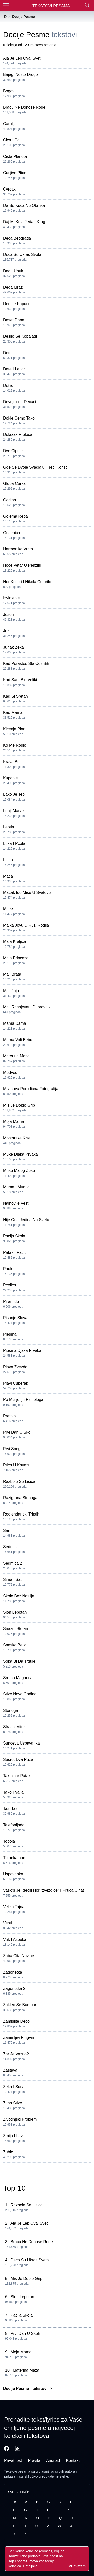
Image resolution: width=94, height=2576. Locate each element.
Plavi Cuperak (15, 1383)
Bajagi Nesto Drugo (20, 74)
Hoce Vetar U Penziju (22, 565)
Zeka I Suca (13, 2087)
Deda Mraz (13, 287)
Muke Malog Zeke (19, 1170)
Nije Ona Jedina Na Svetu (26, 1220)
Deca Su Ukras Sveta (22, 254)
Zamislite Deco (16, 2021)
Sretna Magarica (17, 1678)
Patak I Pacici (15, 1252)
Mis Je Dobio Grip (19, 1105)
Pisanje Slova (15, 1318)
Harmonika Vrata (18, 549)
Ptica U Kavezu (16, 1465)
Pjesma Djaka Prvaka (22, 1350)
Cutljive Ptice (14, 173)
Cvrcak (9, 189)
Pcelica (9, 1285)
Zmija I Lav (13, 2136)
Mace (8, 909)
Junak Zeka (13, 647)
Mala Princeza (15, 958)
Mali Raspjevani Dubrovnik (26, 1007)
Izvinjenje (11, 598)
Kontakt (73, 2460)
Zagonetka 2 (14, 1988)
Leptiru (9, 827)
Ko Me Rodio (14, 745)
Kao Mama (12, 712)
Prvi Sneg (11, 1449)
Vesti (7, 1923)
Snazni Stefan (15, 1628)
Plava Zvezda (15, 1367)
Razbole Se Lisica (19, 1481)
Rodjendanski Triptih (21, 1514)
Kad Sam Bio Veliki (20, 680)
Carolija (10, 124)
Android (53, 2460)
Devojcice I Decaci (19, 402)
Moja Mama (13, 1121)
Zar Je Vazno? (16, 2054)
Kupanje (10, 778)
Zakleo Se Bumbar (19, 2005)
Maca (8, 876)
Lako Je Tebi (14, 794)
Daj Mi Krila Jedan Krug (24, 222)
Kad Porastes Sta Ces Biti (26, 663)
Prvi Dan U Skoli (17, 1432)
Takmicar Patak (16, 1776)
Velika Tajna (13, 1907)
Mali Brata (12, 974)
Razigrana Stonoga (20, 1498)
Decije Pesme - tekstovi (26, 2388)
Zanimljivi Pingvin (18, 2037)
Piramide (11, 1301)
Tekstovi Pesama (51, 6)
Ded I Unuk (13, 271)
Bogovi (9, 91)
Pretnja (9, 1416)
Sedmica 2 (12, 1563)
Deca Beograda (17, 238)
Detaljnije (30, 2566)
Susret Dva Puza (18, 1759)
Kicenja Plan (14, 729)
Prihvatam (77, 2566)
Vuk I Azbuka (14, 1939)
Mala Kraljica (14, 941)
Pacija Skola (14, 1236)
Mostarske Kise (16, 1138)
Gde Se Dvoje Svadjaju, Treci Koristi (35, 467)
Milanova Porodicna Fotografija (30, 1089)
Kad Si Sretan (15, 696)
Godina (9, 500)
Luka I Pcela (14, 843)
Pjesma (9, 1334)
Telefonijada (13, 1825)
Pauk (7, 1269)
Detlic (8, 385)
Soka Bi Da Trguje (19, 1661)
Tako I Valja (13, 1792)
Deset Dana (13, 320)
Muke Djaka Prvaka (20, 1154)
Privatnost (13, 2460)
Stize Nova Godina (19, 1694)
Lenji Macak (13, 811)
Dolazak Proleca (17, 434)
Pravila (34, 2460)
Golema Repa (15, 516)
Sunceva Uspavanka (21, 1743)
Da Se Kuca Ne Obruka (24, 205)
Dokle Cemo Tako (19, 418)
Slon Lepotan (15, 1612)
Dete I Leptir (14, 369)
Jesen (8, 614)
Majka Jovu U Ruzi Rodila (26, 925)
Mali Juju (11, 991)
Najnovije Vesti (16, 1203)
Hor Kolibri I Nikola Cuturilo (27, 582)
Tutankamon (14, 1857)
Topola (9, 1841)
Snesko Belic (14, 1645)
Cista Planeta (15, 156)
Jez (6, 631)
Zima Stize (12, 2103)
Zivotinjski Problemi (20, 2119)
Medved (10, 1072)
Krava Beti (12, 762)
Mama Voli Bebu (17, 1040)
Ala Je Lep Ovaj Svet (21, 58)
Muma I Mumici (16, 1187)
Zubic (8, 2152)
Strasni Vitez (14, 1727)
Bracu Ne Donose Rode (24, 107)
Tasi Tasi (10, 1808)
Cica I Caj (11, 140)
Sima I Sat (12, 1579)
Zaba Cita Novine (18, 1956)
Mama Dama (14, 1023)
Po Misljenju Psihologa (23, 1399)
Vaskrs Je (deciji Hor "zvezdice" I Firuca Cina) (43, 1890)
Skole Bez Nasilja (18, 1596)
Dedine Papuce (16, 303)
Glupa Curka (14, 483)
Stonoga (10, 1710)
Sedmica (11, 1547)
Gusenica (11, 533)
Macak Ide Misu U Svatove (27, 892)
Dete (7, 353)
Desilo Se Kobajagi (20, 336)
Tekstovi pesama (17, 2471)
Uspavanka (13, 1874)
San (6, 1530)
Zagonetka (12, 1972)
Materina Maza (16, 1056)
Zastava (10, 2070)
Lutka (8, 860)
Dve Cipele (13, 451)
